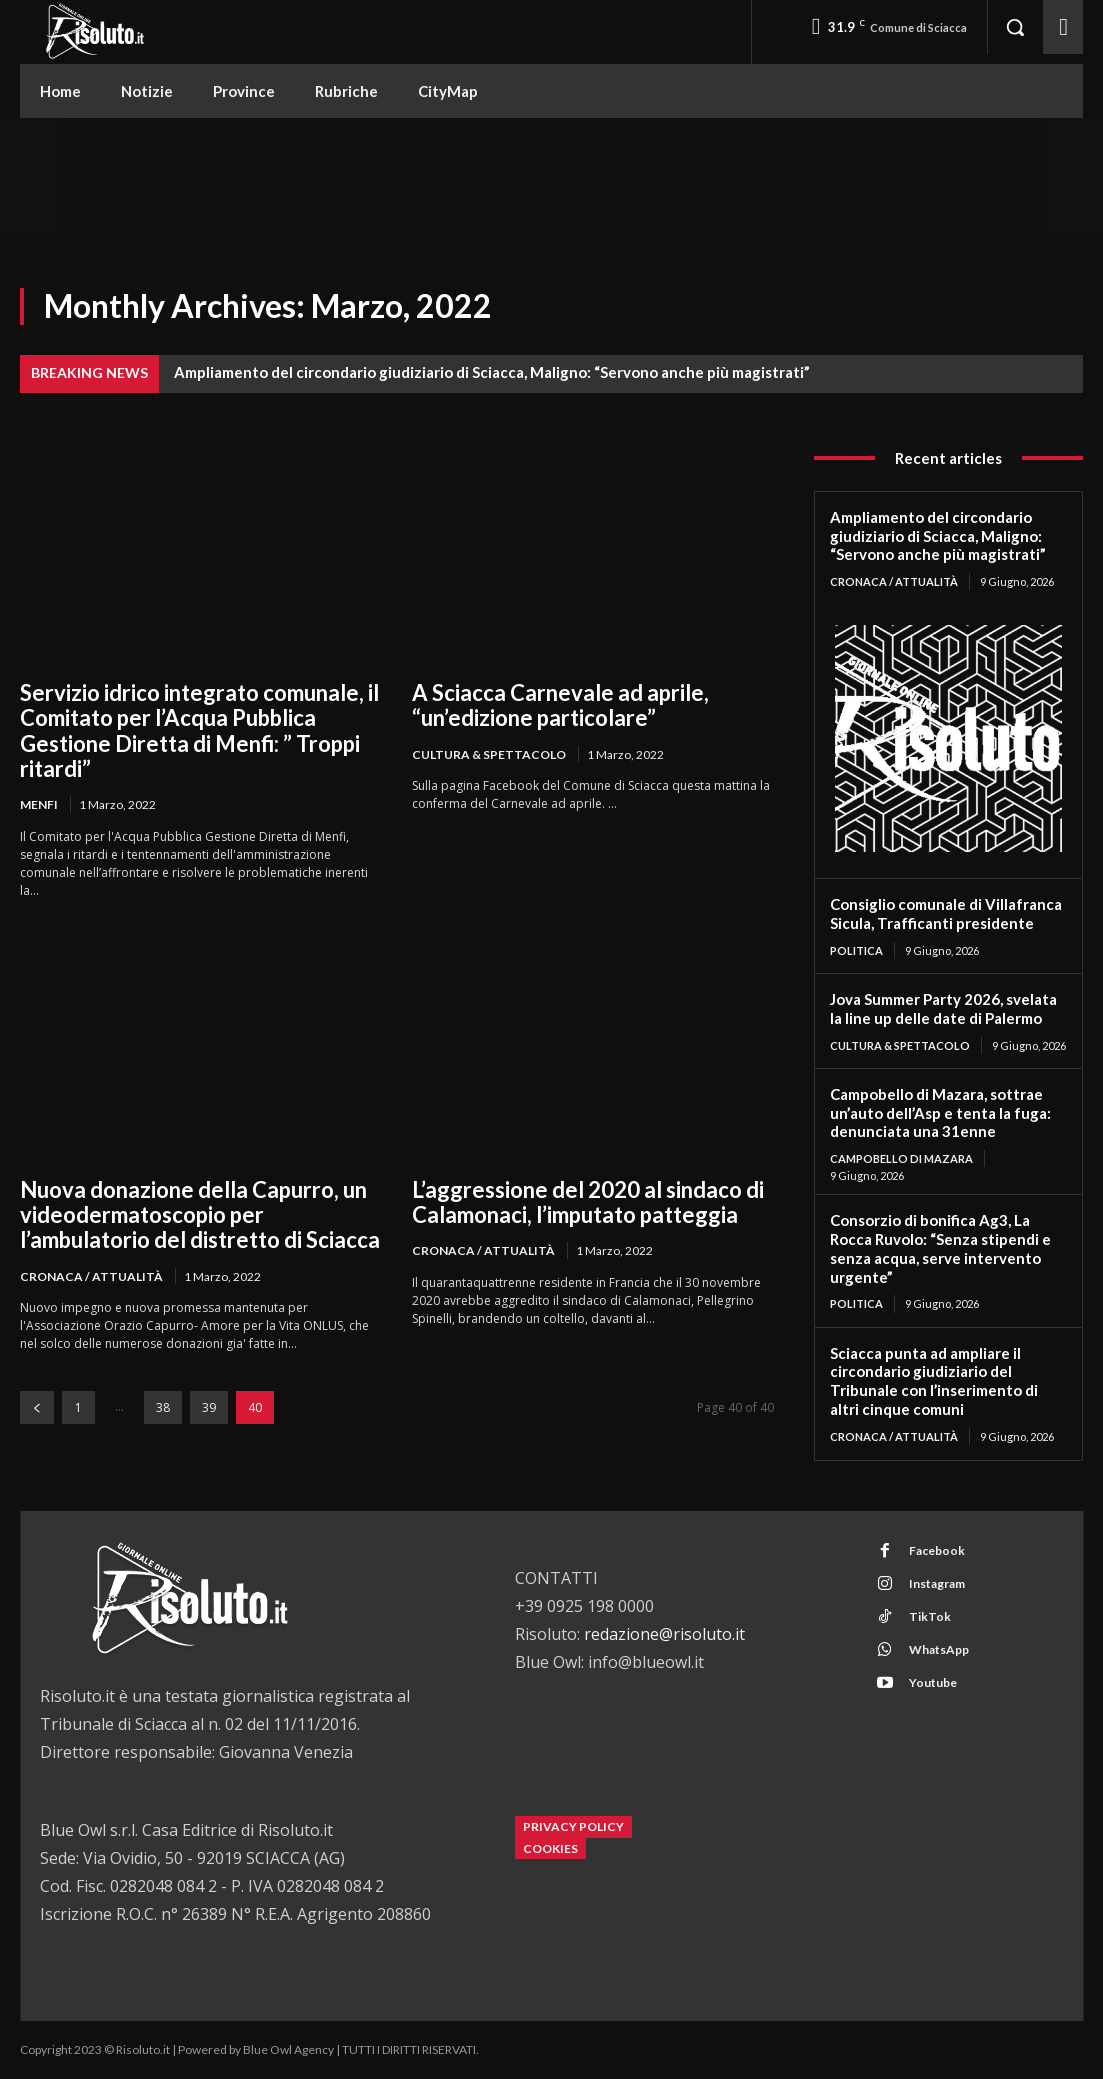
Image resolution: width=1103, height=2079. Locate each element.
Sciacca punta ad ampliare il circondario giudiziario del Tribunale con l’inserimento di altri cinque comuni (934, 1381)
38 (163, 1407)
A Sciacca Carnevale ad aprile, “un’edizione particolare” (560, 705)
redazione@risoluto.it (664, 1634)
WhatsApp (939, 1649)
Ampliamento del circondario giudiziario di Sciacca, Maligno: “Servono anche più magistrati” (492, 372)
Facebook (937, 1550)
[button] (1015, 27)
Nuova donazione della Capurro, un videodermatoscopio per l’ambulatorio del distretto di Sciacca (200, 1215)
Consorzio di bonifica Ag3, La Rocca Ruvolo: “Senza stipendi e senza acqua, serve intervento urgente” (940, 1248)
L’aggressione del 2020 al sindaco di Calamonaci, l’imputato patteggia (588, 1202)
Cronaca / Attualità (91, 1276)
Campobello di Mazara (901, 1158)
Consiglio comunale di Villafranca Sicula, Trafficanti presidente (946, 913)
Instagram (937, 1583)
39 (209, 1407)
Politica (856, 950)
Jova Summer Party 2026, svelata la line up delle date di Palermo (943, 1008)
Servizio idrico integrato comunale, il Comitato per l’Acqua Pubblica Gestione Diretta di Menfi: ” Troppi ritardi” (199, 730)
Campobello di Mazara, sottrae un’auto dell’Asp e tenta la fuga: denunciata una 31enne (940, 1113)
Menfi (39, 804)
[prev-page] (37, 1407)
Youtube (933, 1682)
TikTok (930, 1616)
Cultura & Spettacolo (489, 754)
